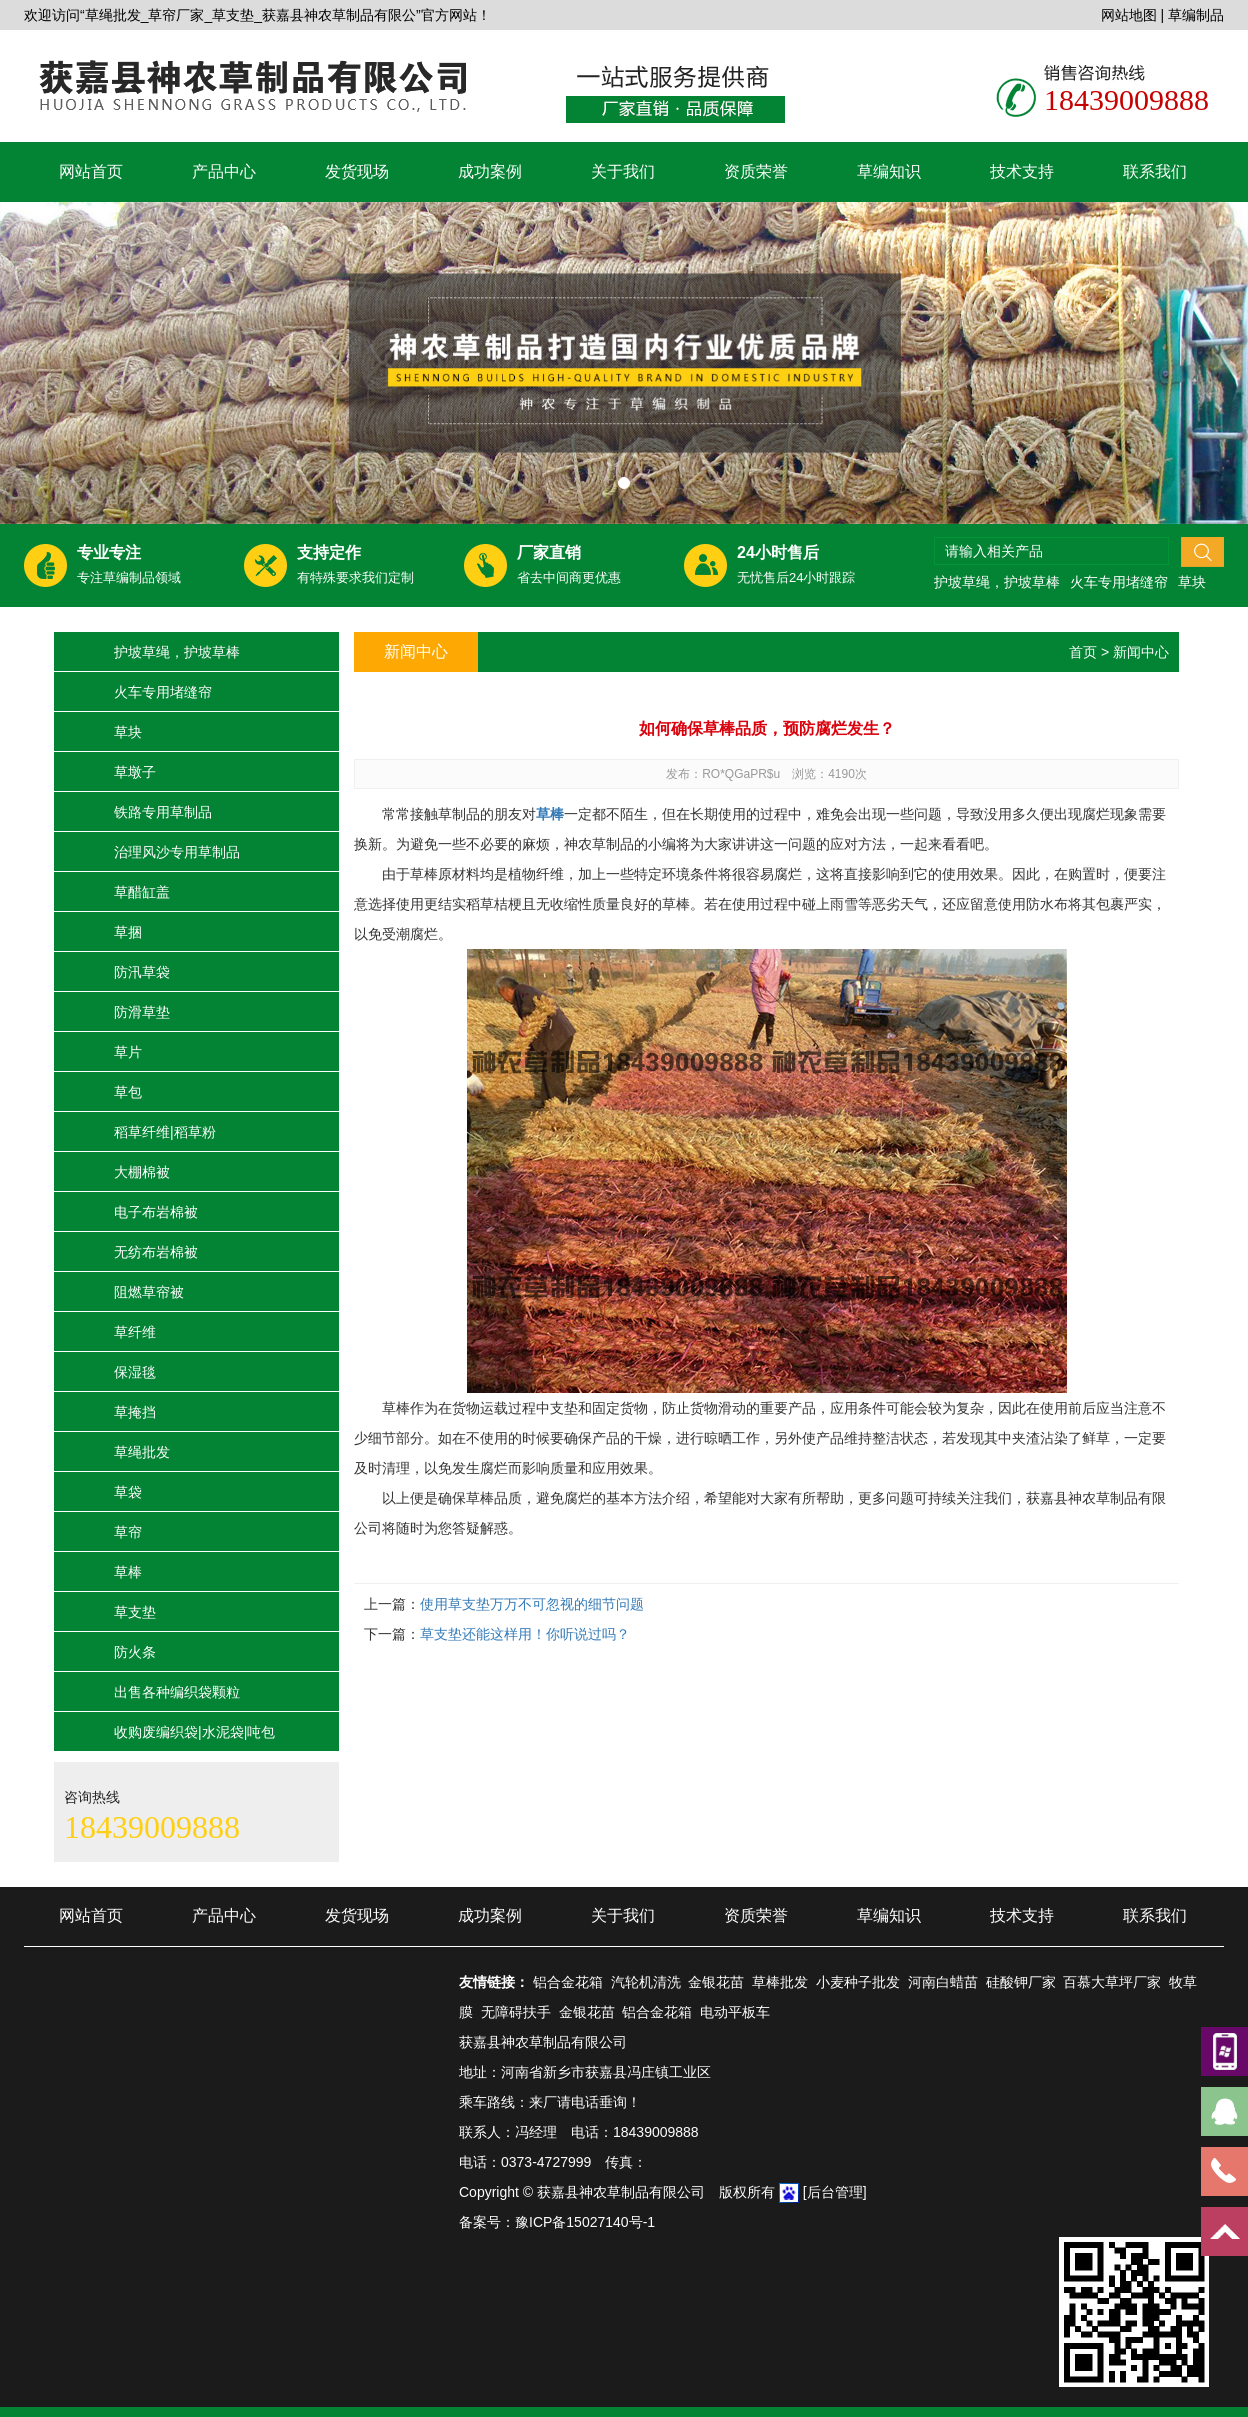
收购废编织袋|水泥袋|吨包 (194, 1732)
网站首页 (91, 171)
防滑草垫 (142, 1012)
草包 (128, 1092)
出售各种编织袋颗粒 (177, 1692)
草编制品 (1196, 15)
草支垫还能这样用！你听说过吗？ (525, 1634)
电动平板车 (735, 2012)
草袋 (128, 1492)
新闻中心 (1141, 652)
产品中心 (224, 171)
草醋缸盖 (142, 892)
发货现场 (357, 171)
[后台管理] (835, 2192)
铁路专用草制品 (163, 812)
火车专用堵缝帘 (1119, 582)
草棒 (128, 1572)
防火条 (135, 1652)
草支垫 (135, 1612)
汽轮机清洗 (646, 1982)
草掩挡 (135, 1412)
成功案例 (490, 171)
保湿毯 (135, 1372)
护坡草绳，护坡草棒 (997, 582)
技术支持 (1022, 171)
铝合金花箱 (568, 1982)
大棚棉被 (142, 1172)
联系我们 (1155, 171)
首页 (1083, 652)
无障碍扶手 (516, 2012)
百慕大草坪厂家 (1112, 1982)
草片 (128, 1052)
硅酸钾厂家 (1021, 1982)
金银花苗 (716, 1982)
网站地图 (1129, 15)
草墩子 (135, 772)
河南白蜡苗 (943, 1982)
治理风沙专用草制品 (177, 852)
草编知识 (889, 171)
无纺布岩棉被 (156, 1252)
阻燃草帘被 (149, 1292)
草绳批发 (142, 1452)
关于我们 (623, 171)
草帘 (128, 1532)
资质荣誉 (756, 171)
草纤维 (135, 1332)
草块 (1192, 582)
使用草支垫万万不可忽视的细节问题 (532, 1604)
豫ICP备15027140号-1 (585, 2222)
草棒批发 (780, 1982)
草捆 (128, 932)
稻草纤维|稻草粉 (165, 1132)
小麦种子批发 (858, 1982)
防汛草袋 (142, 972)
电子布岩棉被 (156, 1212)
